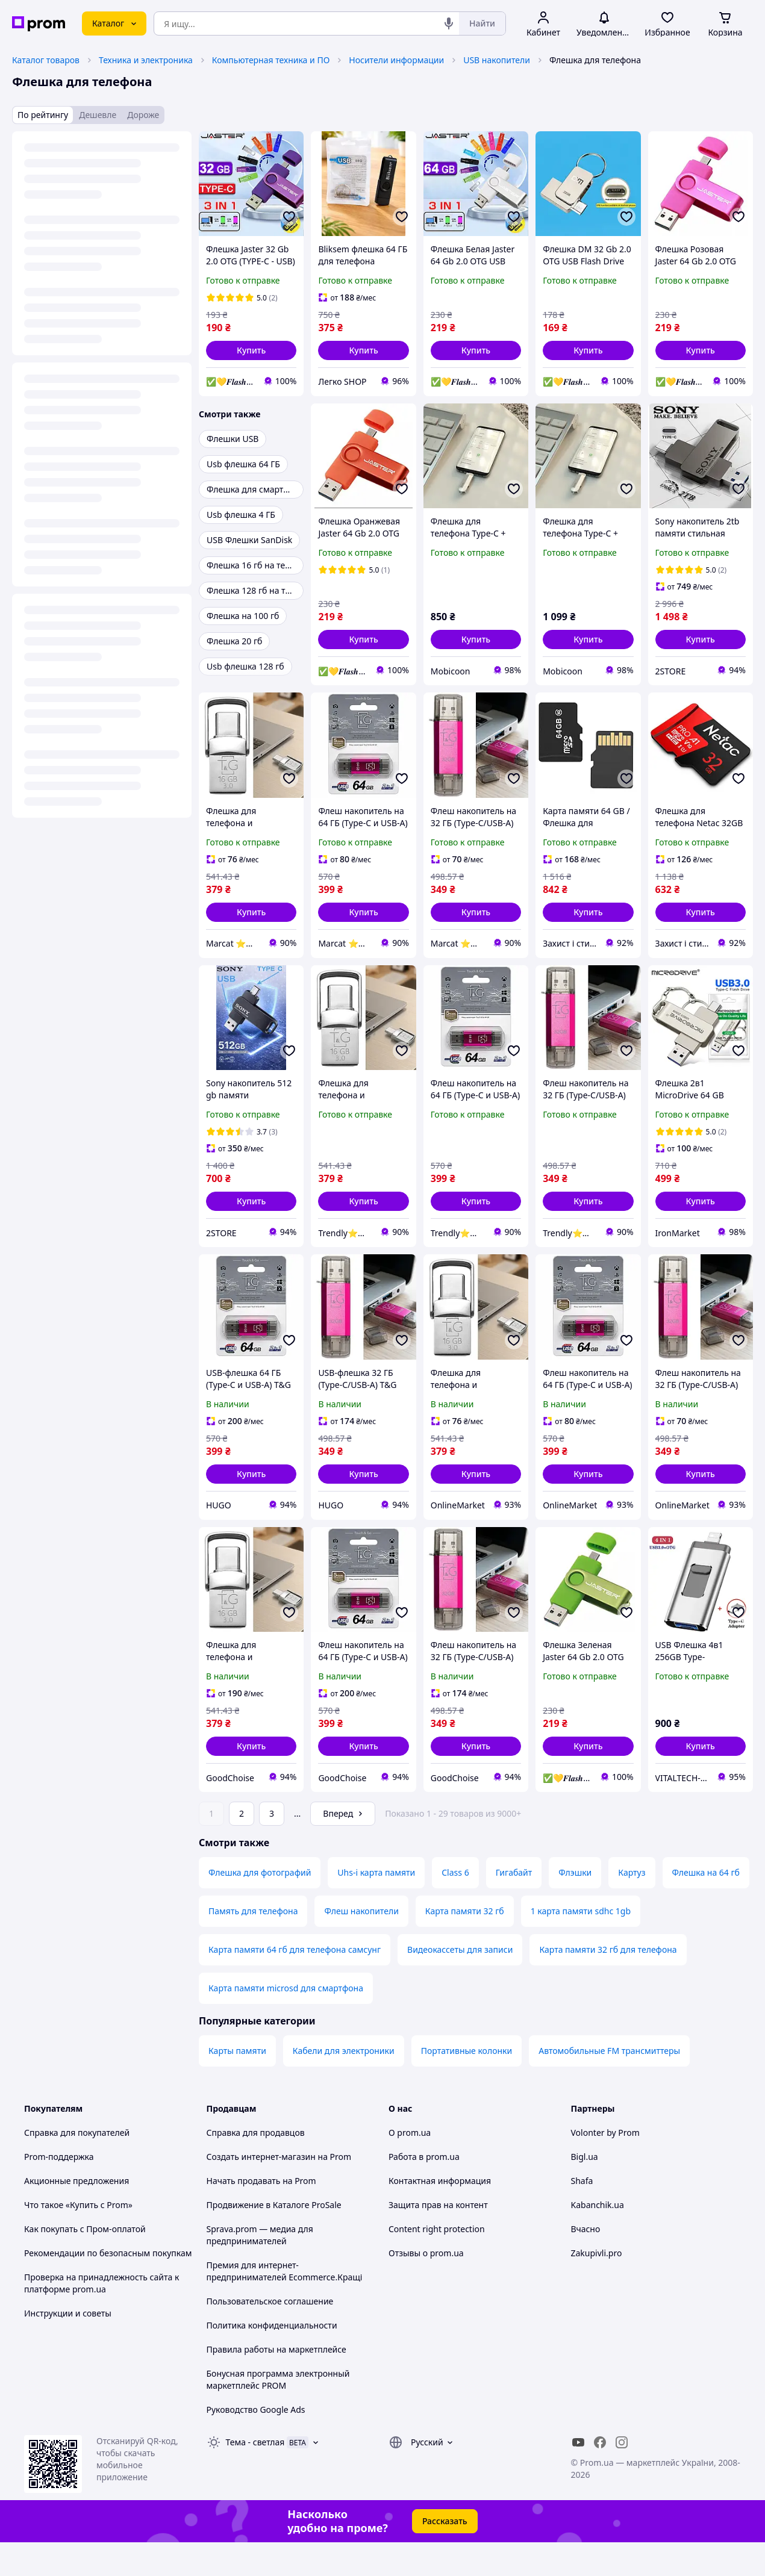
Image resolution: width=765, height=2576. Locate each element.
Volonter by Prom (605, 2166)
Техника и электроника (146, 60)
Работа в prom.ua (424, 2190)
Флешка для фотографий (259, 1906)
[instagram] (621, 2476)
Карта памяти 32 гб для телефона (607, 1983)
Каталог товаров (46, 60)
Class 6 (455, 1906)
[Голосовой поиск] (449, 23)
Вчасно (586, 2262)
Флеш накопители (361, 1944)
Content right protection (437, 2262)
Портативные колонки (467, 2084)
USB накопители (496, 60)
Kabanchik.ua (597, 2238)
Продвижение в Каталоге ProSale (274, 2238)
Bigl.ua (584, 2190)
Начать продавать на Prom (261, 2214)
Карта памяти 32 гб (464, 1944)
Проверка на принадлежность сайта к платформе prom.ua (101, 2317)
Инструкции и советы (67, 2347)
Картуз (631, 1906)
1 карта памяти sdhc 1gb (581, 1944)
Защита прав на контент (438, 2238)
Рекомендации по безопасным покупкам (108, 2286)
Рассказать (444, 2554)
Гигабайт (514, 1906)
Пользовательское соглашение (270, 2335)
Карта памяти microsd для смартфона (285, 2021)
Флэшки (575, 1906)
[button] (251, 350)
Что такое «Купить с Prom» (78, 2238)
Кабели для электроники (344, 2084)
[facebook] (600, 2476)
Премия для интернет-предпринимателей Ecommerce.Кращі (285, 2304)
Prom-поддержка (59, 2190)
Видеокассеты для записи (460, 1983)
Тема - (255, 2475)
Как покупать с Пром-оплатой (85, 2262)
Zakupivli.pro (596, 2286)
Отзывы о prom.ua (426, 2286)
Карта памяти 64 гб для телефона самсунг (294, 1983)
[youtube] (578, 2476)
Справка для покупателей (77, 2166)
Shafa (582, 2214)
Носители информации (396, 60)
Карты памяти (237, 2084)
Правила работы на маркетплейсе (276, 2383)
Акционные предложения (76, 2214)
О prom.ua (410, 2166)
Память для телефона (253, 1944)
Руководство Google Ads (256, 2443)
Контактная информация (440, 2214)
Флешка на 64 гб (706, 1906)
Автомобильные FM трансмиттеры (609, 2084)
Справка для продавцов (256, 2166)
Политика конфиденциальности (272, 2359)
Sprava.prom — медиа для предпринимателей (260, 2268)
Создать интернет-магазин (261, 2190)
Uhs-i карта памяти (376, 1906)
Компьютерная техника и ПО (270, 60)
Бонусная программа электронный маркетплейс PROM (278, 2413)
